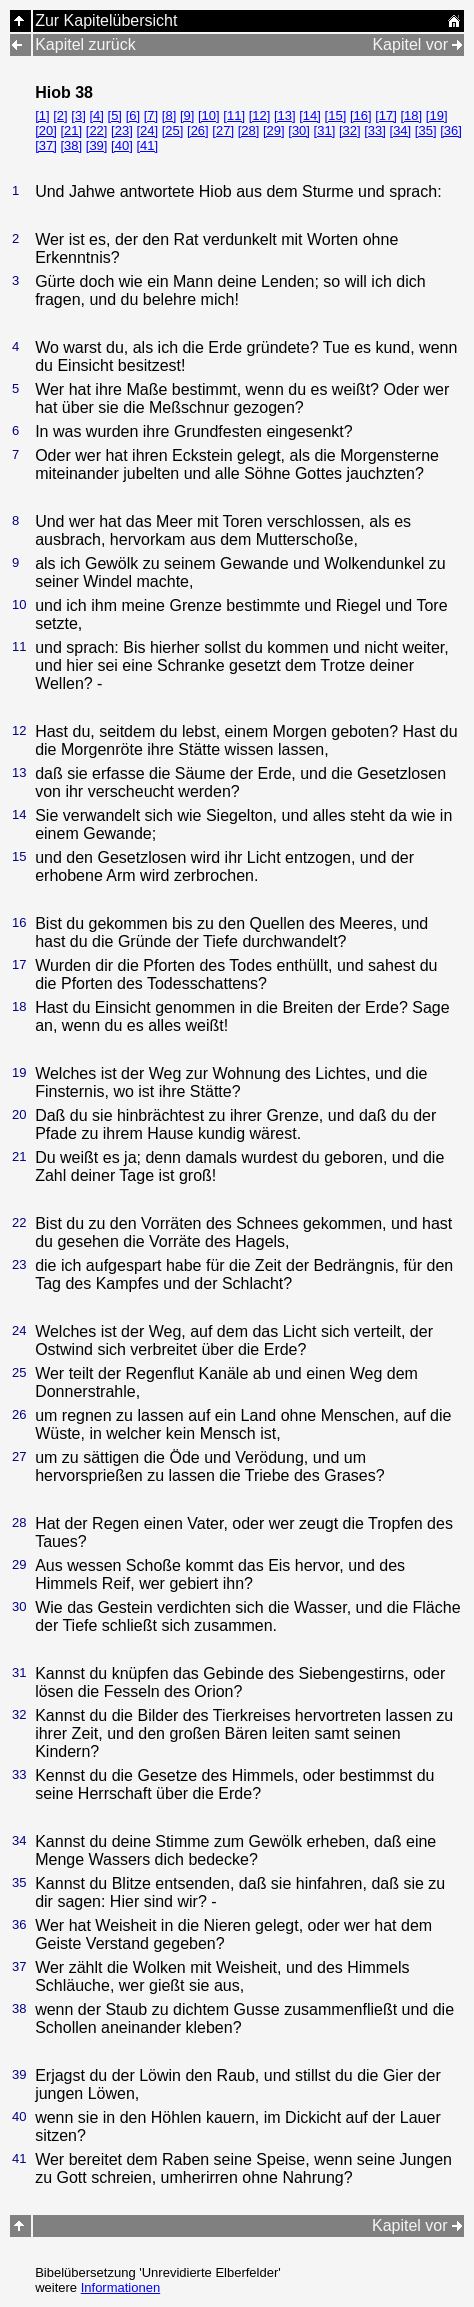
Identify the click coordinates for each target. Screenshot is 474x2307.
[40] (122, 145)
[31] (325, 130)
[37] (46, 145)
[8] (169, 115)
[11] (234, 115)
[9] (187, 115)
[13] (285, 115)
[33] (375, 130)
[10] (209, 115)
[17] (386, 115)
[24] (147, 130)
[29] (274, 130)
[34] (401, 130)
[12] (260, 115)
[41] (147, 145)
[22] (97, 130)
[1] (42, 115)
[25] (173, 130)
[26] (198, 130)
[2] (60, 115)
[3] (78, 115)
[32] (350, 130)
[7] (151, 115)
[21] (71, 130)
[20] (46, 130)
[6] (133, 115)
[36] (451, 130)
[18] (412, 115)
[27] (223, 130)
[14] (310, 115)
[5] (115, 115)
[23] (122, 130)
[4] (96, 115)
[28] (249, 130)
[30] (299, 130)
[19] (437, 115)
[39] (97, 145)
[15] (336, 115)
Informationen (121, 2287)
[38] (71, 145)
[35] (426, 130)
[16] (361, 115)
